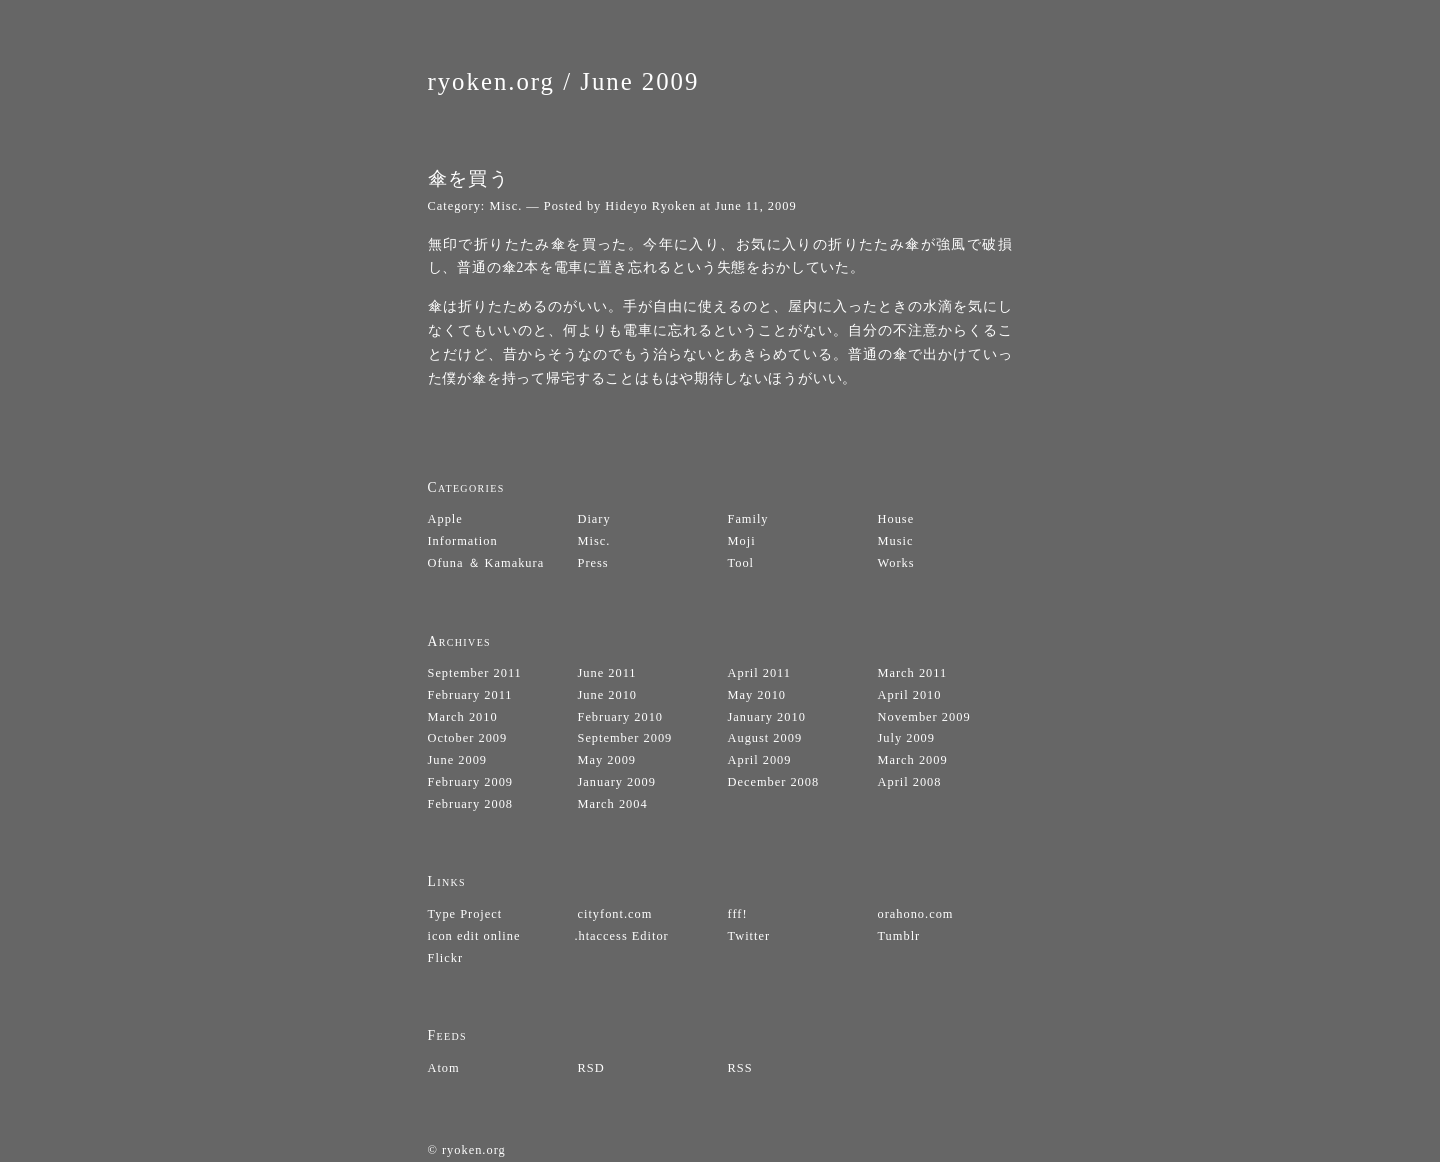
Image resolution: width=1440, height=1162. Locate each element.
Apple (445, 519)
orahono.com (916, 914)
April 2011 (760, 673)
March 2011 (913, 673)
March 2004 (613, 804)
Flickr (446, 958)
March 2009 (913, 760)
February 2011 (470, 695)
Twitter (749, 936)
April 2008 (910, 782)
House (896, 519)
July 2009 (906, 738)
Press (593, 563)
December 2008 (774, 782)
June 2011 (607, 673)
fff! (738, 914)
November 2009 (924, 717)
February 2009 (471, 782)
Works (896, 563)
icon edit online (474, 936)
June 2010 (608, 695)
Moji (742, 541)
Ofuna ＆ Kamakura (486, 563)
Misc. (505, 206)
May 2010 (757, 695)
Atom (444, 1068)
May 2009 (607, 760)
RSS (740, 1068)
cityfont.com (615, 914)
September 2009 (625, 738)
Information (463, 541)
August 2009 (765, 738)
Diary (594, 519)
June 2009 (639, 81)
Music (896, 541)
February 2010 (621, 717)
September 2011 (475, 673)
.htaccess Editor (621, 936)
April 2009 (760, 760)
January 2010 (767, 717)
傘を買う (469, 178)
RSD (591, 1068)
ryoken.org (492, 81)
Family (748, 519)
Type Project (465, 914)
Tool (741, 563)
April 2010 (910, 695)
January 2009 (617, 782)
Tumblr (899, 936)
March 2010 (463, 717)
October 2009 (468, 738)
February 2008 (471, 804)
